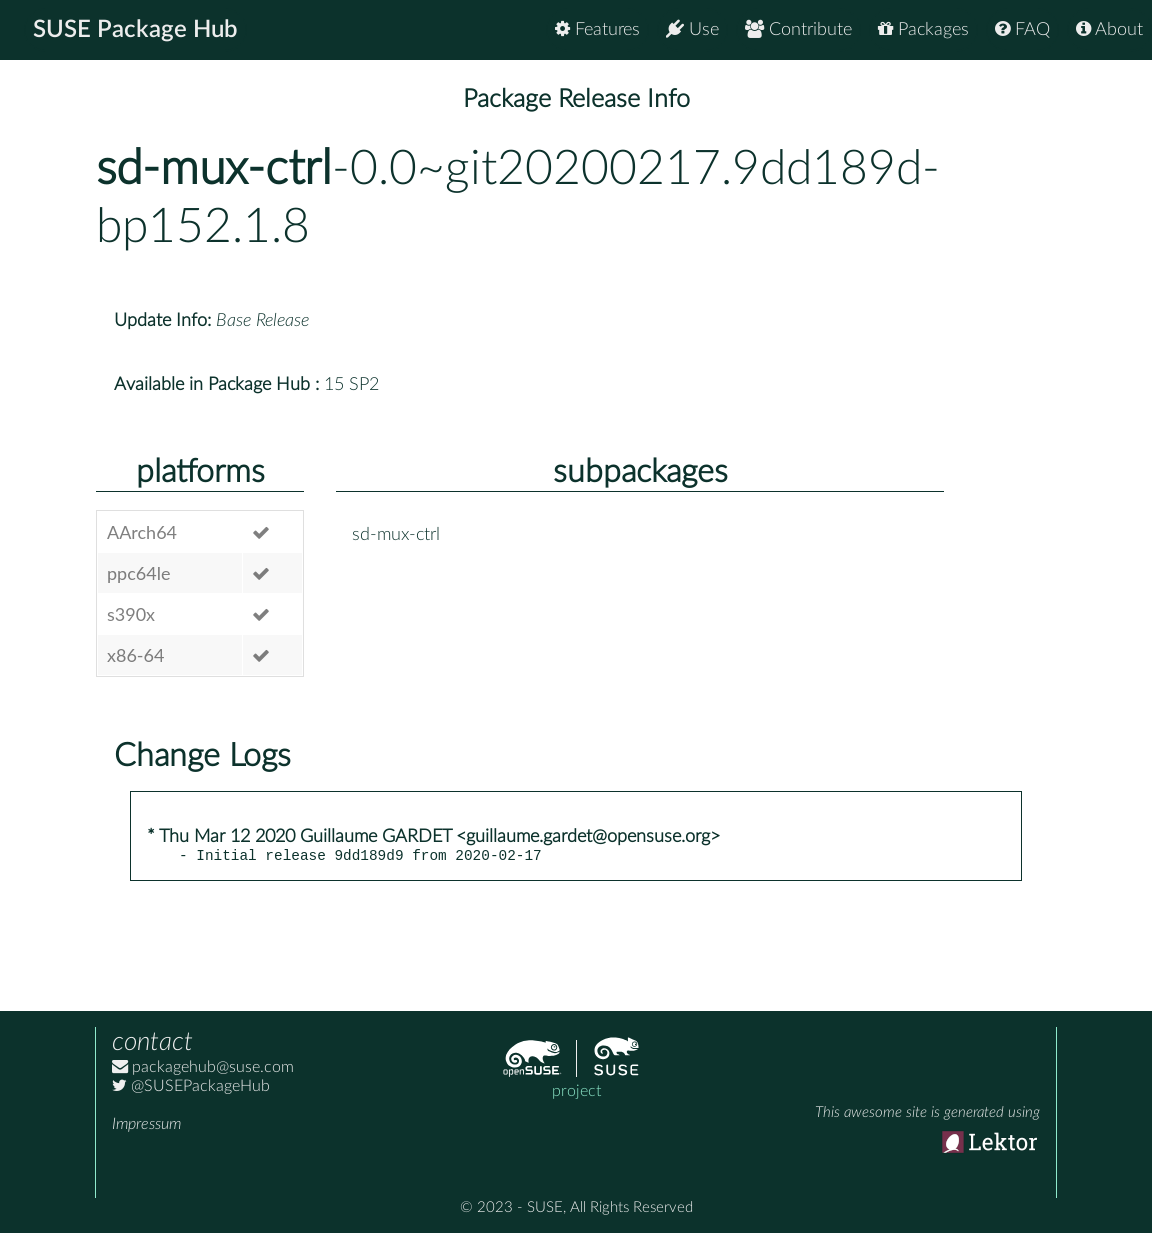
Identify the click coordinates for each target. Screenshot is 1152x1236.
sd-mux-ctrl (214, 169)
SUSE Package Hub (135, 30)
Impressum (146, 1127)
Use (692, 29)
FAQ (1022, 29)
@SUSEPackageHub (191, 1089)
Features (597, 29)
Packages (923, 29)
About (1109, 29)
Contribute (798, 29)
